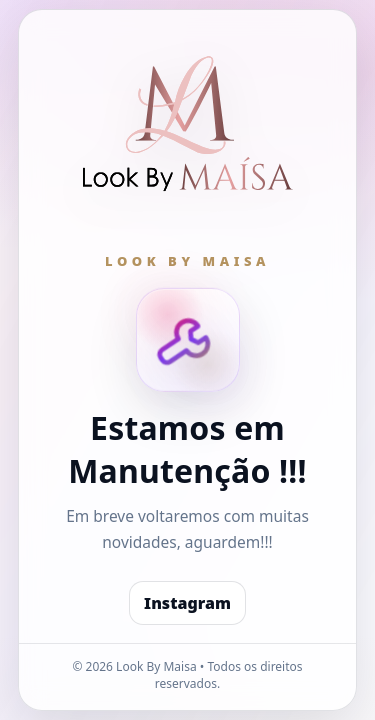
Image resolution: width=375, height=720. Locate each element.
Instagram (187, 603)
